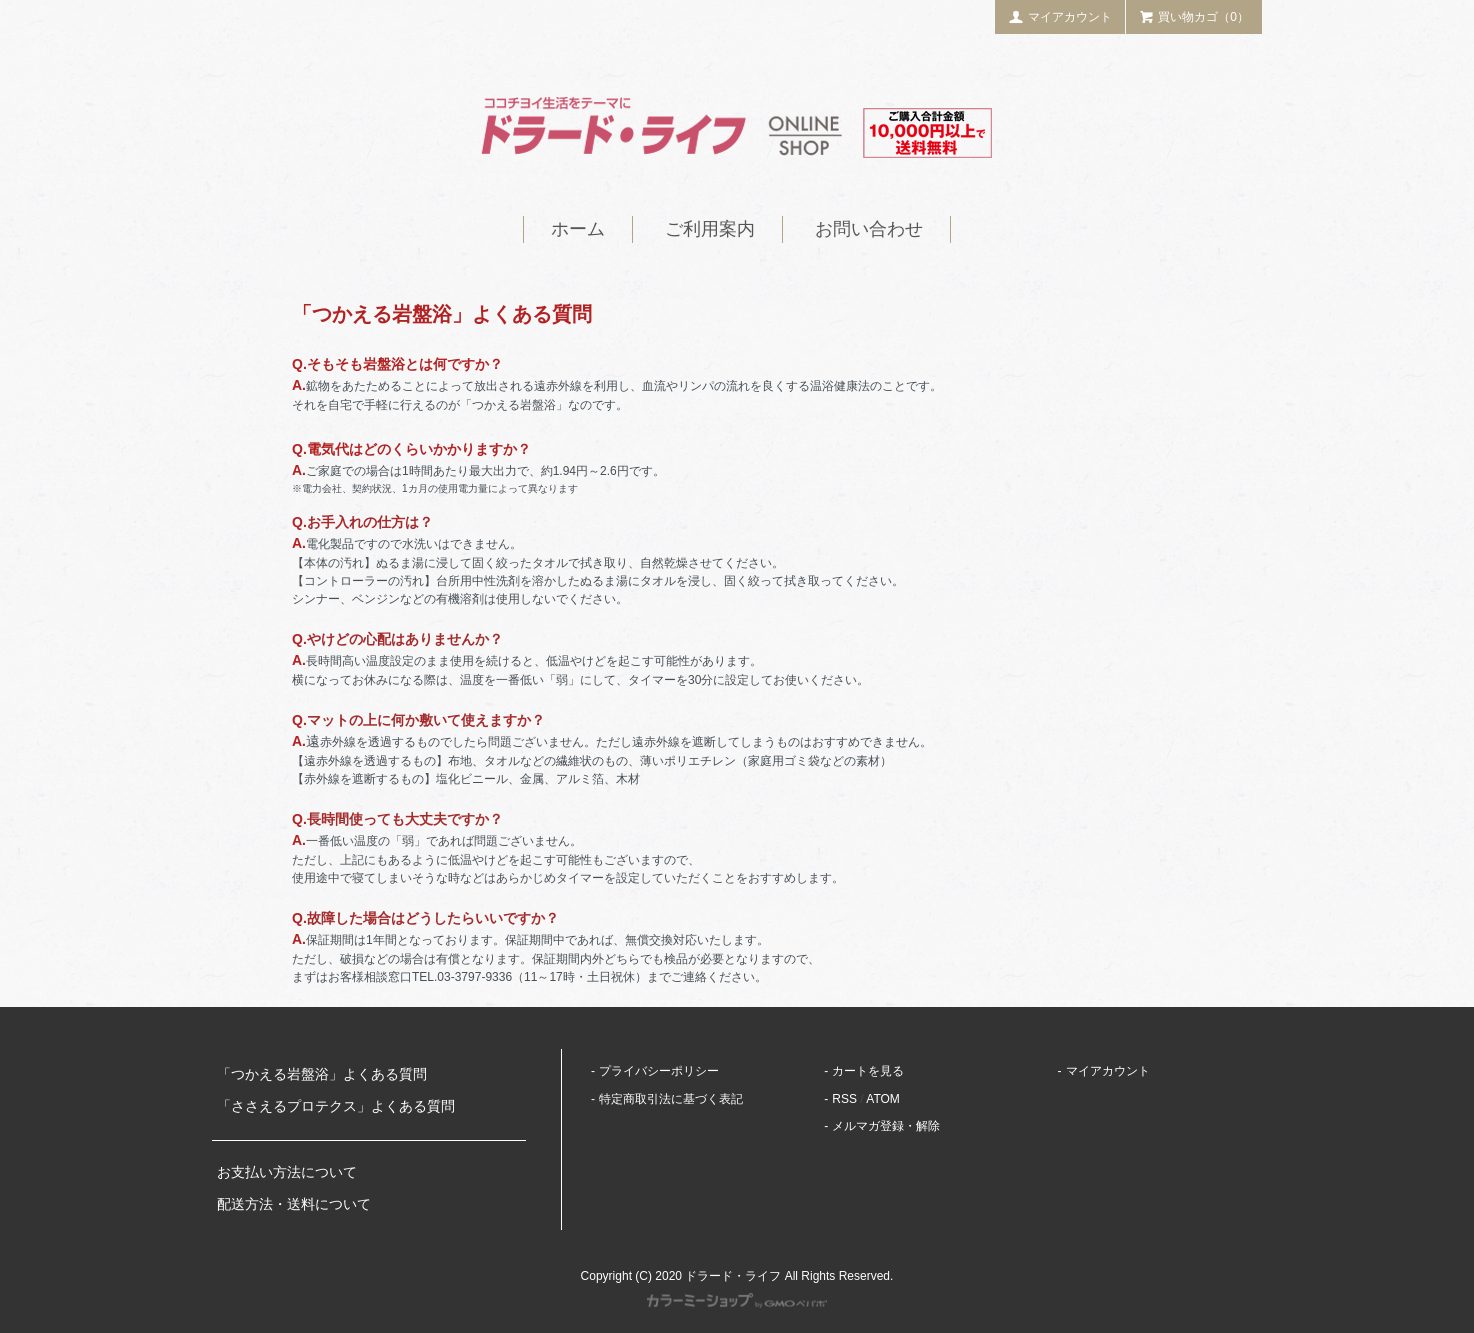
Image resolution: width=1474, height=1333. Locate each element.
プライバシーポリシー (659, 1071)
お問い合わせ (869, 229)
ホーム (578, 229)
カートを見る (868, 1071)
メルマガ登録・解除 (886, 1126)
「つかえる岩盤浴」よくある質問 (322, 1074)
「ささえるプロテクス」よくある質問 (336, 1106)
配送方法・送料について (294, 1204)
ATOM (883, 1099)
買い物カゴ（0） (1194, 16)
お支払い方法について (287, 1172)
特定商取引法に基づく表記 (671, 1099)
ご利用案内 (710, 229)
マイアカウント (1060, 16)
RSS (844, 1099)
